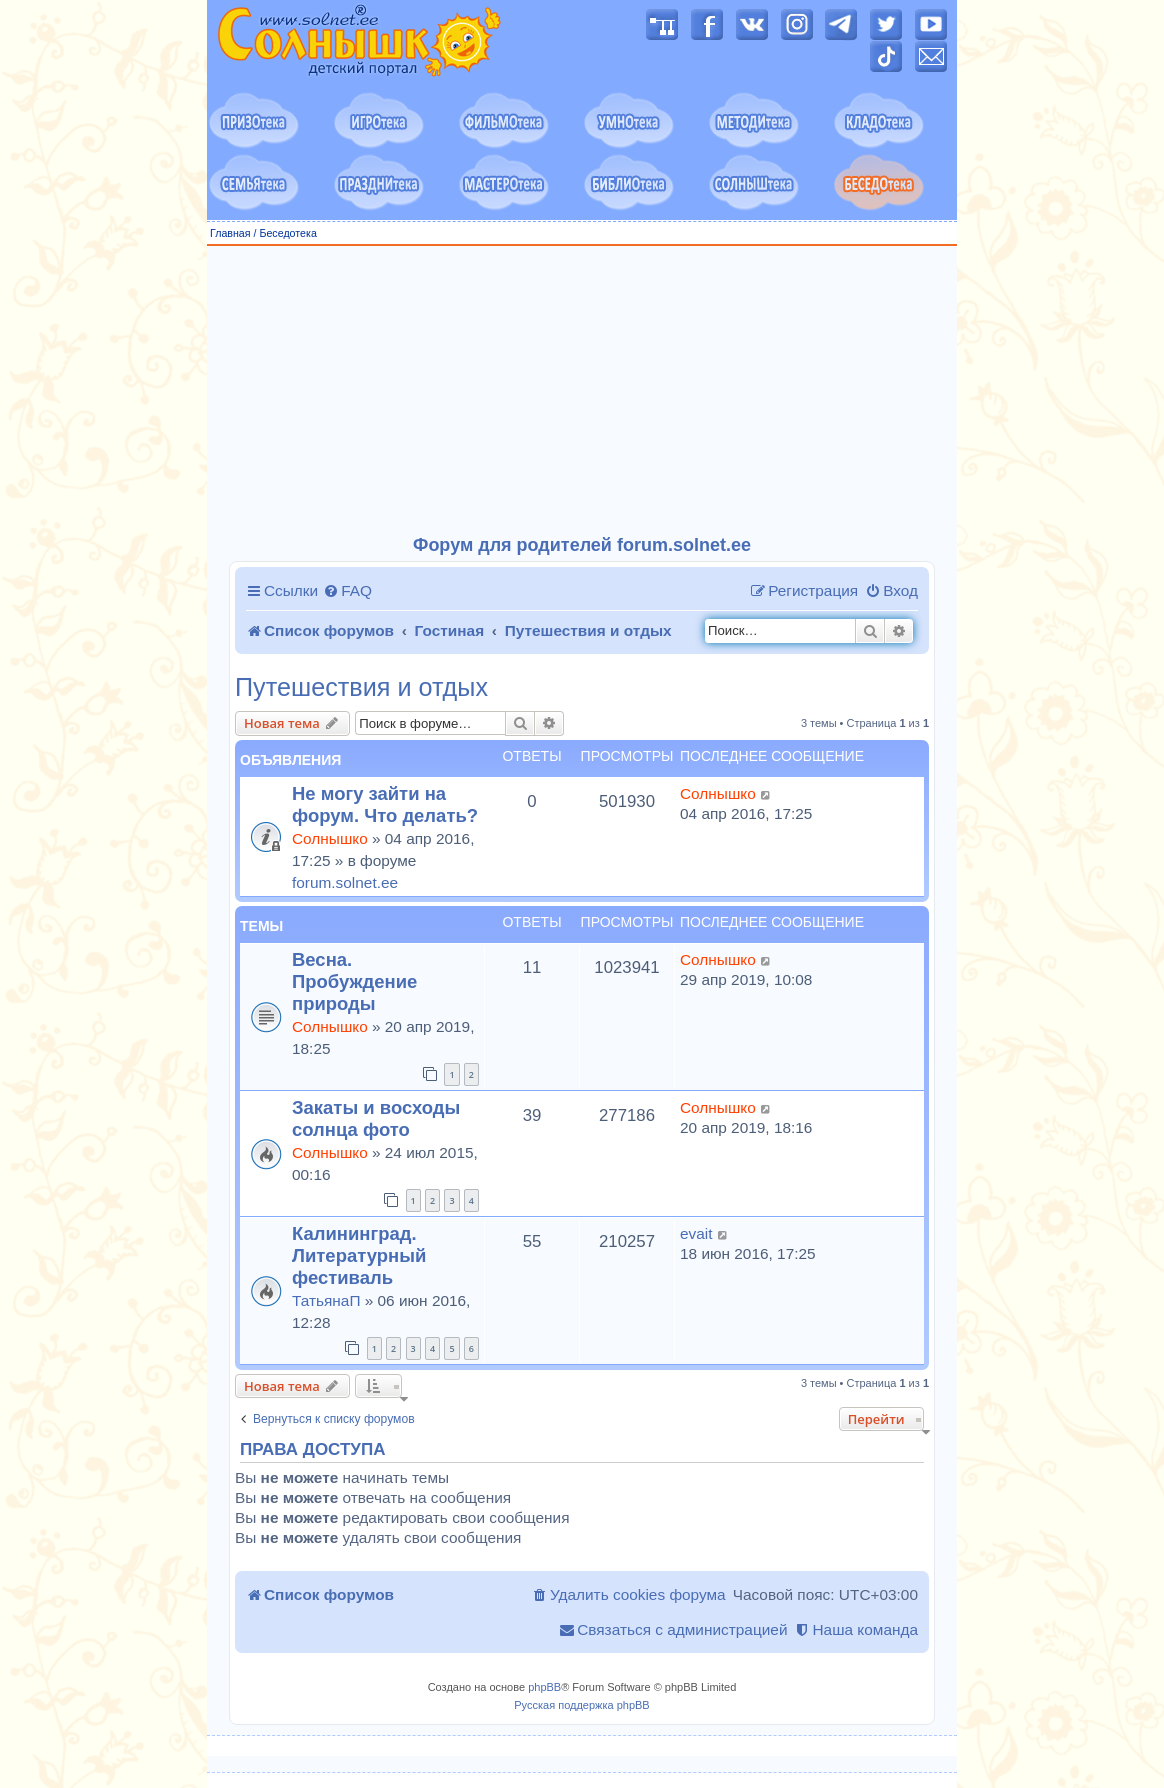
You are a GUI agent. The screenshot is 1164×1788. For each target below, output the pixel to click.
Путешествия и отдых (361, 687)
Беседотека (287, 233)
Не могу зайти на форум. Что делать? (385, 804)
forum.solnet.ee (345, 882)
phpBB (544, 1687)
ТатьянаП (326, 1300)
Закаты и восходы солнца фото (376, 1118)
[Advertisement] (582, 391)
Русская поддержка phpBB (581, 1705)
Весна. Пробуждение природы (354, 981)
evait (696, 1233)
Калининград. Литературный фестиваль (359, 1255)
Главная (230, 233)
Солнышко (330, 838)
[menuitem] (347, 591)
